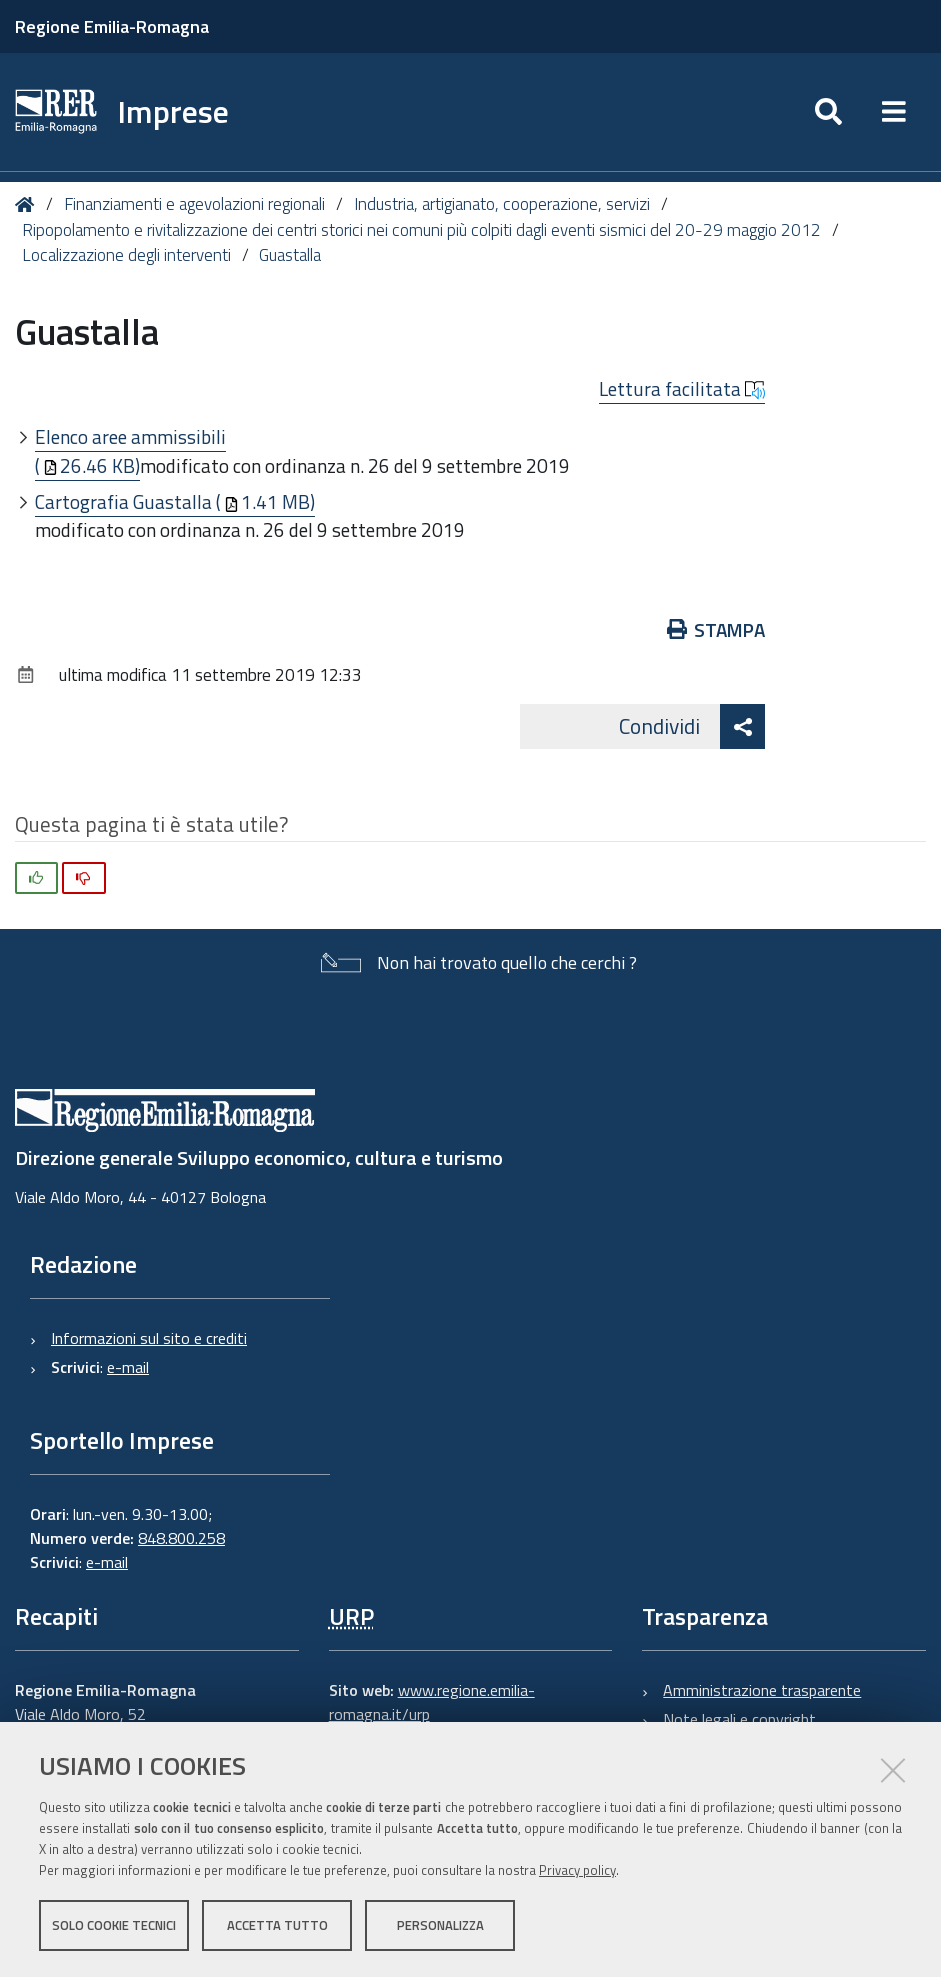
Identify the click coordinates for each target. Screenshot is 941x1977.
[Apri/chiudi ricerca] (828, 112)
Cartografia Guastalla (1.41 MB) (175, 501)
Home (28, 204)
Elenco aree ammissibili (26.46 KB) (130, 451)
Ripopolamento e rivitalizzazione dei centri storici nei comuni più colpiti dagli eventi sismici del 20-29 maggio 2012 (421, 230)
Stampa (716, 629)
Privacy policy (577, 1870)
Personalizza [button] (440, 1925)
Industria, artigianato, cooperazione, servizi (502, 204)
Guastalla (290, 255)
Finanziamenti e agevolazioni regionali (194, 204)
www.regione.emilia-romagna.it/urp (432, 1702)
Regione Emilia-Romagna (112, 26)
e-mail (128, 1367)
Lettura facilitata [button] (682, 389)
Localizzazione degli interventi (126, 255)
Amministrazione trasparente (762, 1690)
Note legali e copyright (739, 1719)
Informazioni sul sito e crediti (149, 1338)
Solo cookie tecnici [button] (114, 1925)
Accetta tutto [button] (277, 1925)
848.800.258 (181, 1538)
